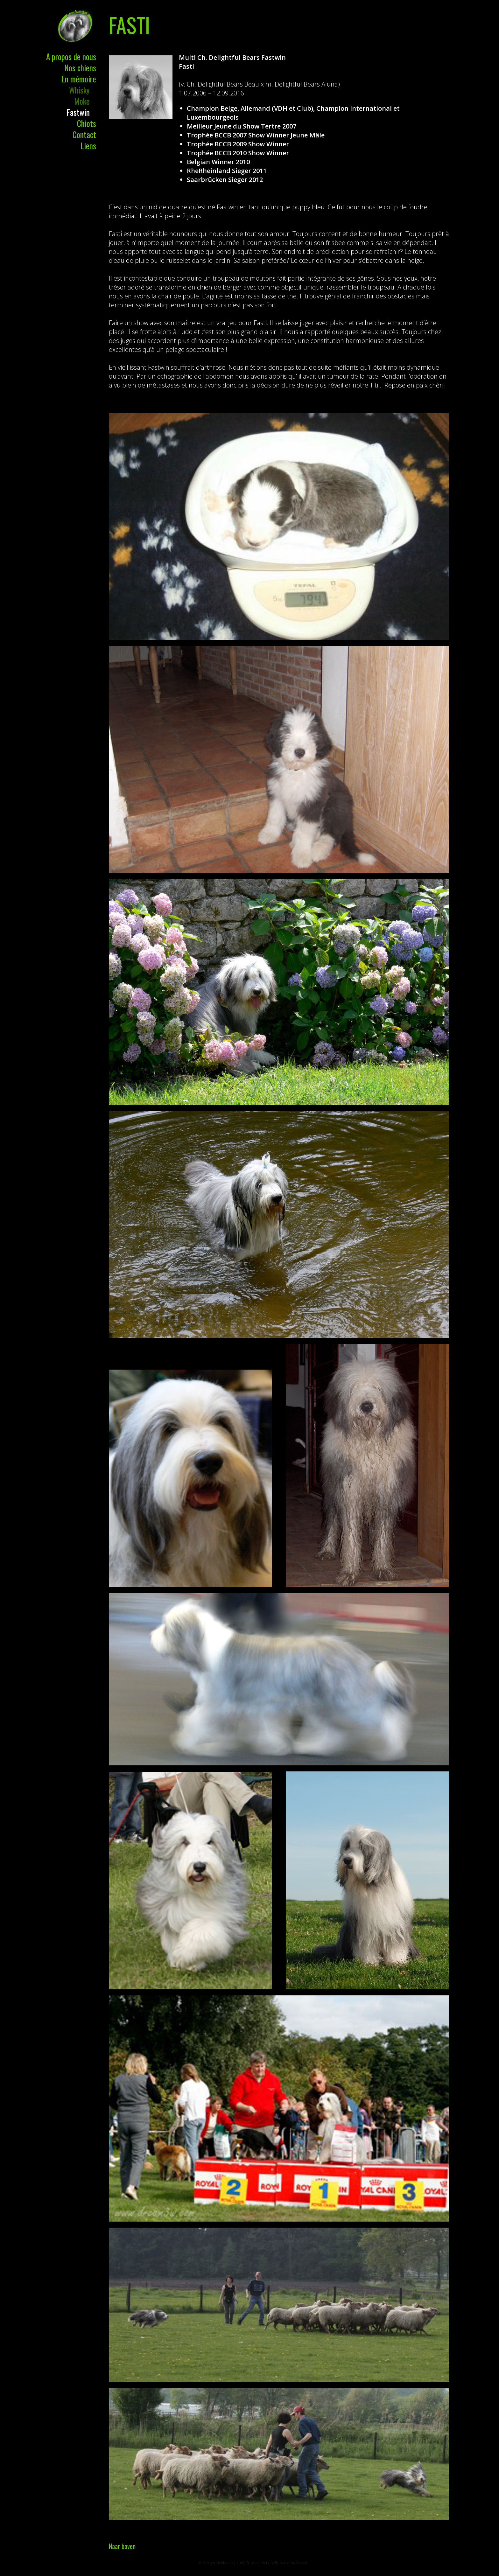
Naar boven (122, 2546)
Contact (84, 134)
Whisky (79, 90)
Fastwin (78, 112)
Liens (88, 145)
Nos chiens (80, 67)
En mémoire (78, 79)
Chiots (86, 123)
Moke (82, 101)
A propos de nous (71, 56)
